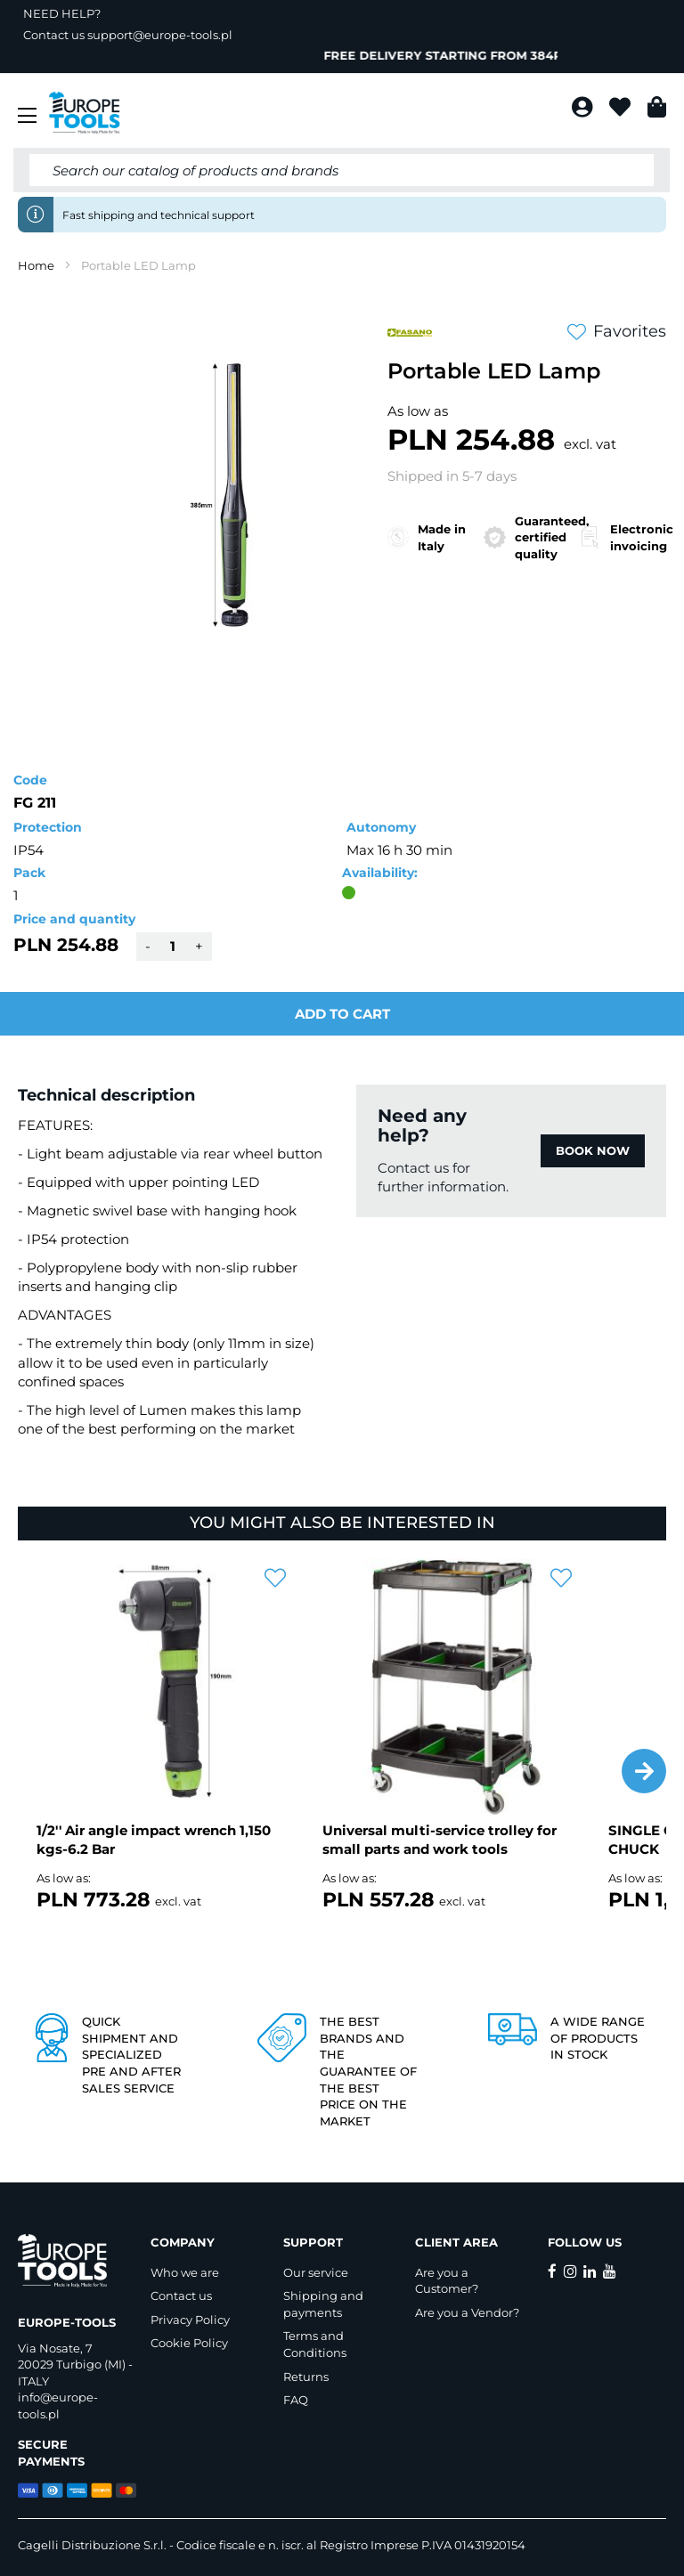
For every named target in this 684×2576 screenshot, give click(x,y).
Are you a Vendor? (467, 2312)
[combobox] (341, 170)
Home (36, 265)
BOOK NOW (593, 1150)
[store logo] (84, 113)
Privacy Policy (190, 2319)
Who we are (185, 2272)
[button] (644, 1771)
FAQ (295, 2400)
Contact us (181, 2295)
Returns (306, 2376)
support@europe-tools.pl (159, 35)
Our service (315, 2272)
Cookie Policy (189, 2343)
